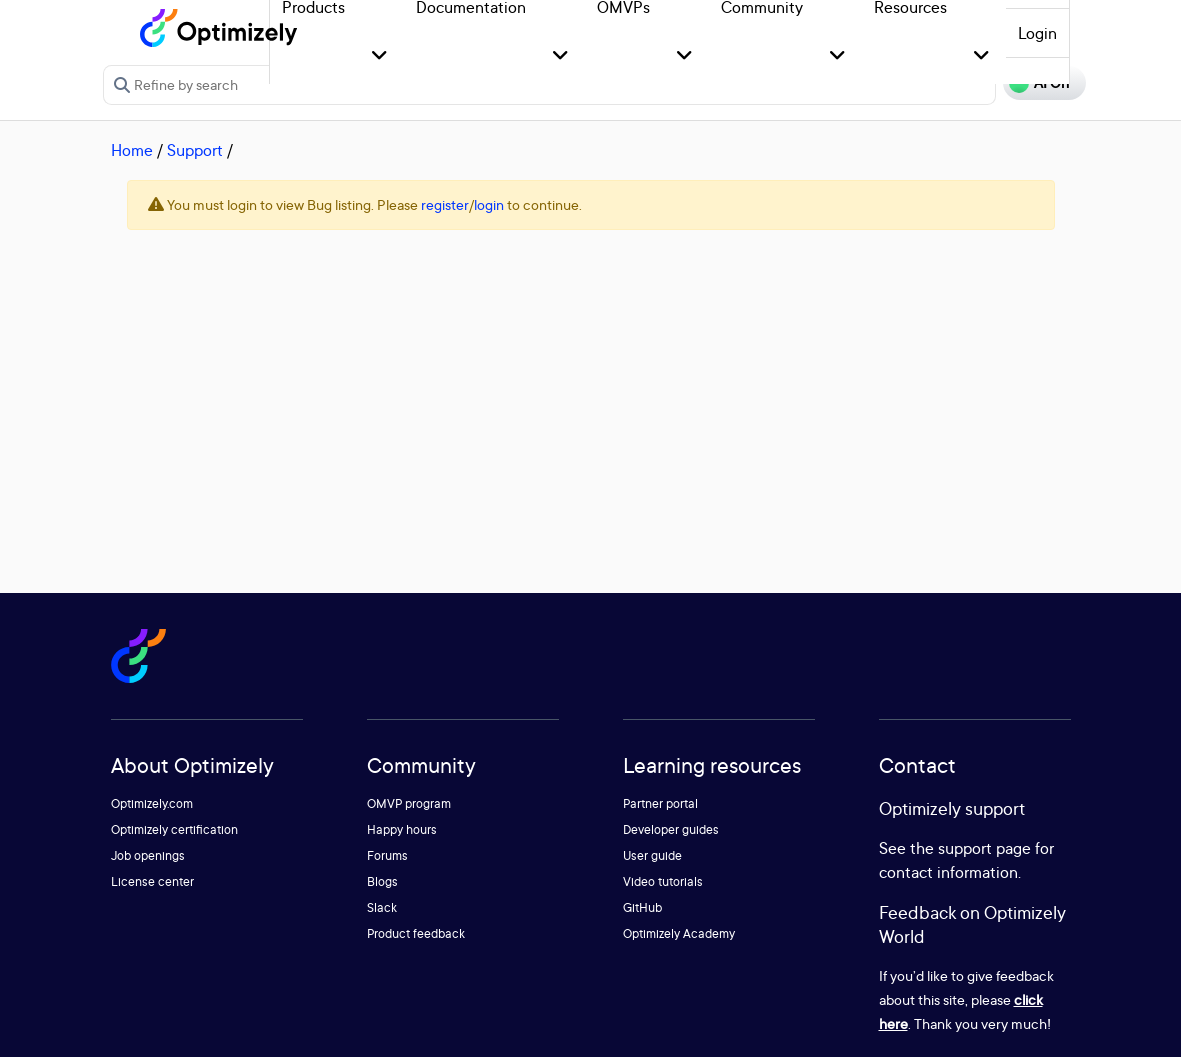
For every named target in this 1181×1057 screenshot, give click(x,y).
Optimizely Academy (679, 933)
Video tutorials (663, 881)
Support (195, 150)
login (489, 204)
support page (984, 848)
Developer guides (671, 829)
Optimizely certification (174, 829)
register (445, 204)
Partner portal (660, 803)
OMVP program (409, 803)
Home (132, 150)
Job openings (148, 855)
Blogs (382, 881)
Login (1037, 33)
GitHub (642, 907)
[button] (379, 56)
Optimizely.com (152, 803)
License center (152, 881)
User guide (652, 855)
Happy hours (402, 829)
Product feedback (416, 933)
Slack (382, 907)
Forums (387, 855)
